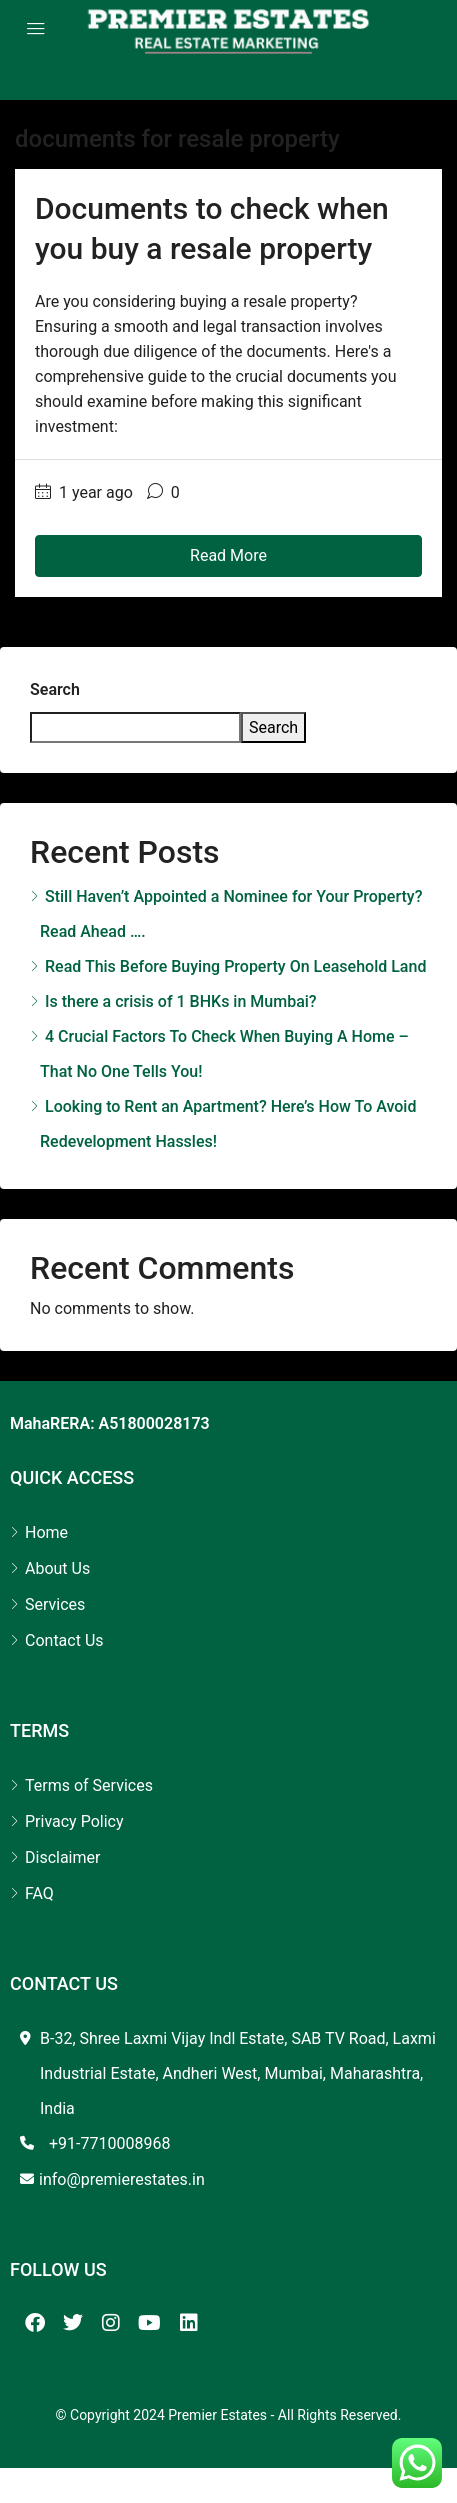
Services (55, 1604)
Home (46, 1532)
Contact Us (64, 1640)
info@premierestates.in (122, 2179)
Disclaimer (62, 1857)
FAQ (39, 1893)
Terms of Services (89, 1785)
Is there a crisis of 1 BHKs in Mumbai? (181, 1001)
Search (55, 689)
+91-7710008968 (109, 2143)
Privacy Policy (74, 1821)
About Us (57, 1568)
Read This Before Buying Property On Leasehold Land (235, 966)
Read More (228, 555)
